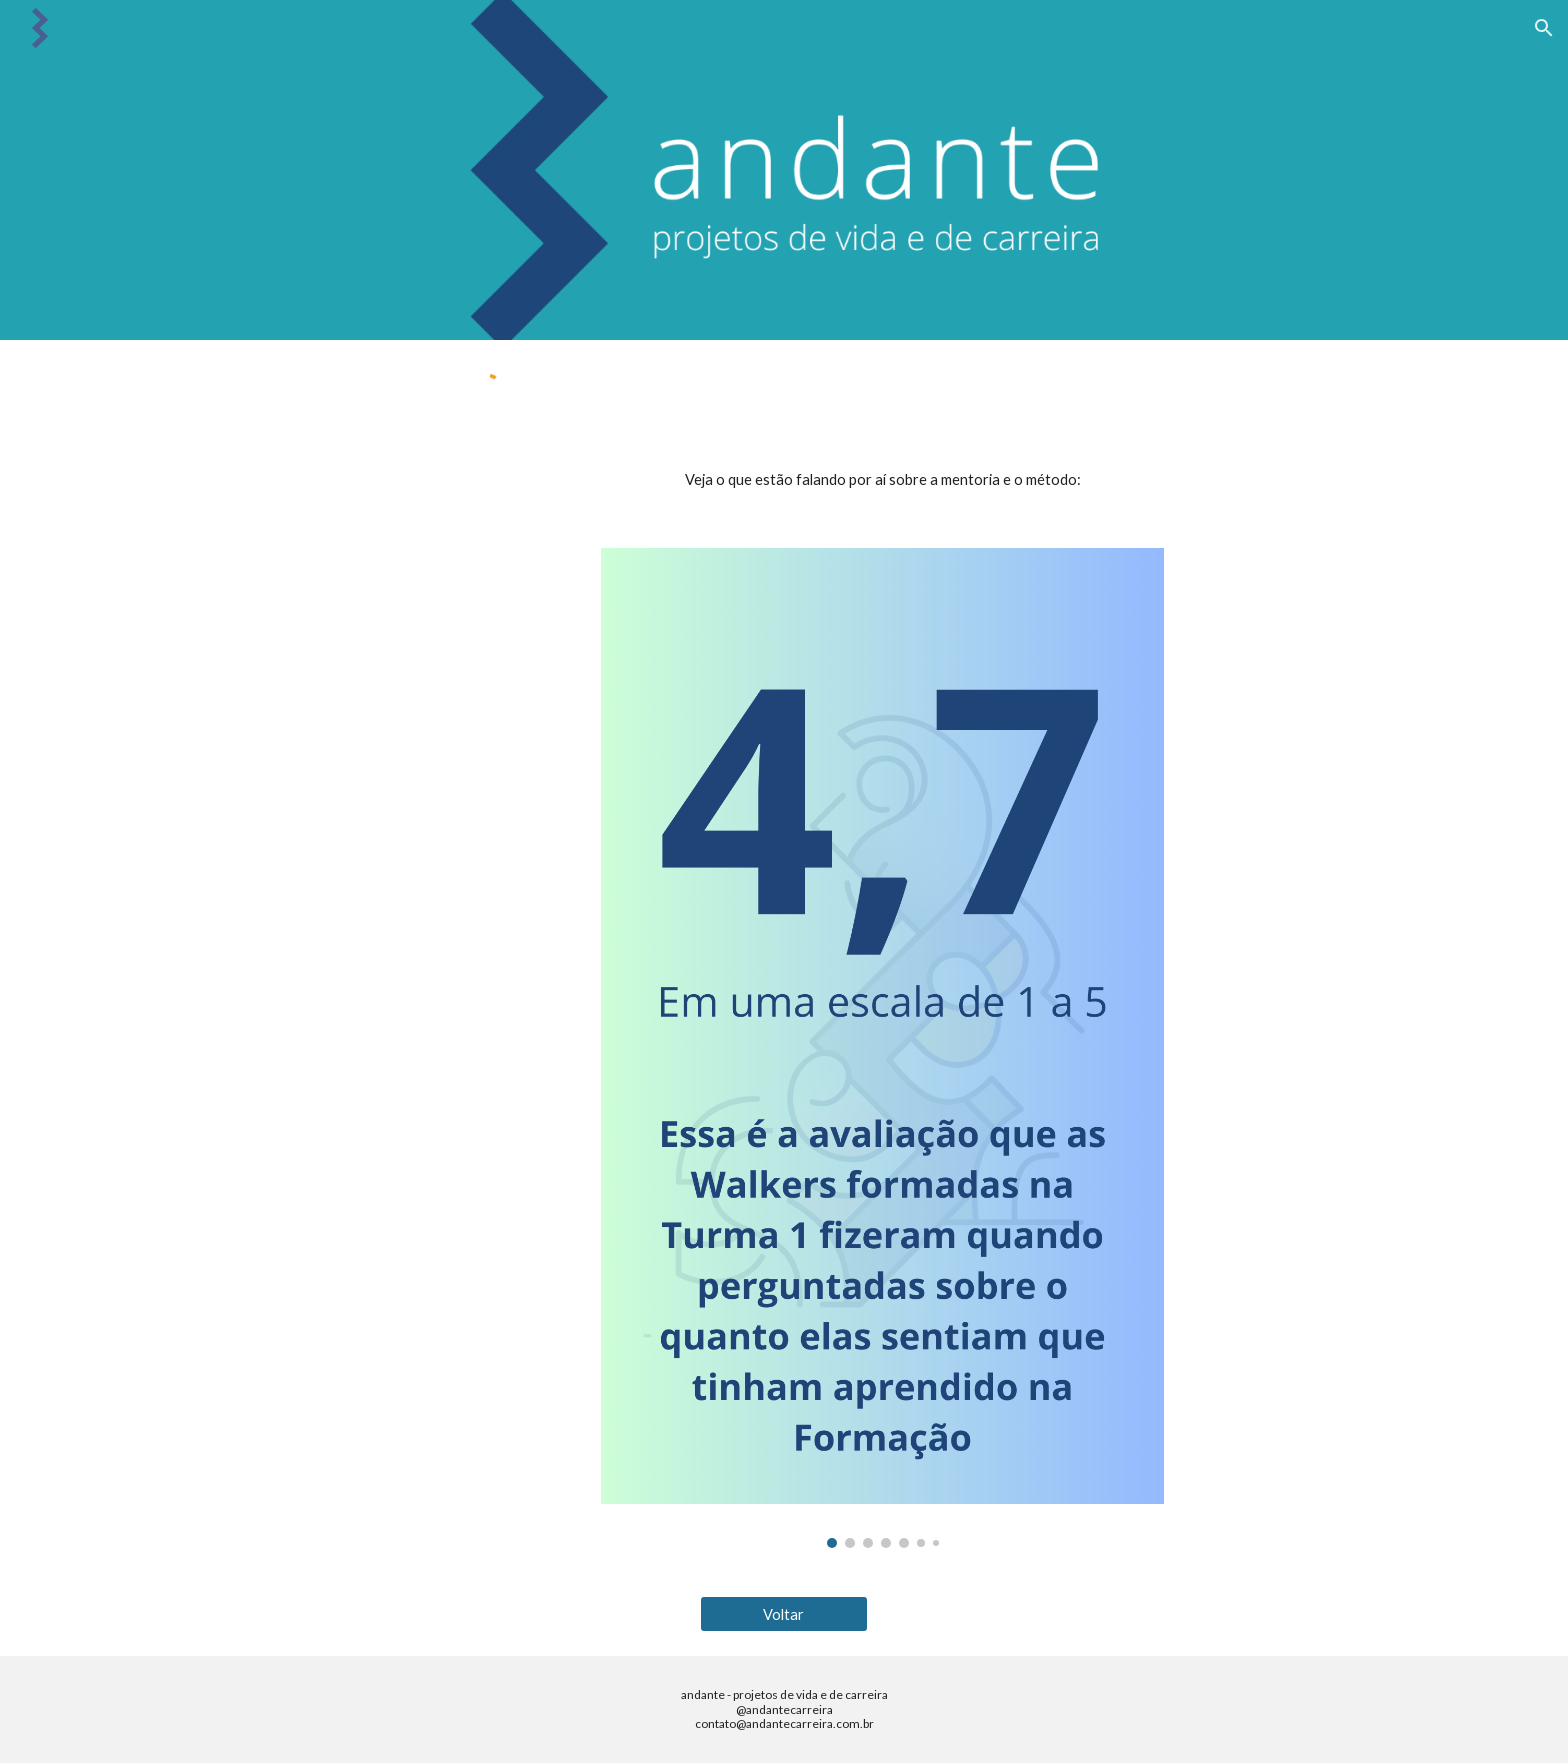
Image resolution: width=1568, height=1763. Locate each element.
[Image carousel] (882, 1048)
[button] (1544, 28)
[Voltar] (784, 1614)
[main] (882, 480)
